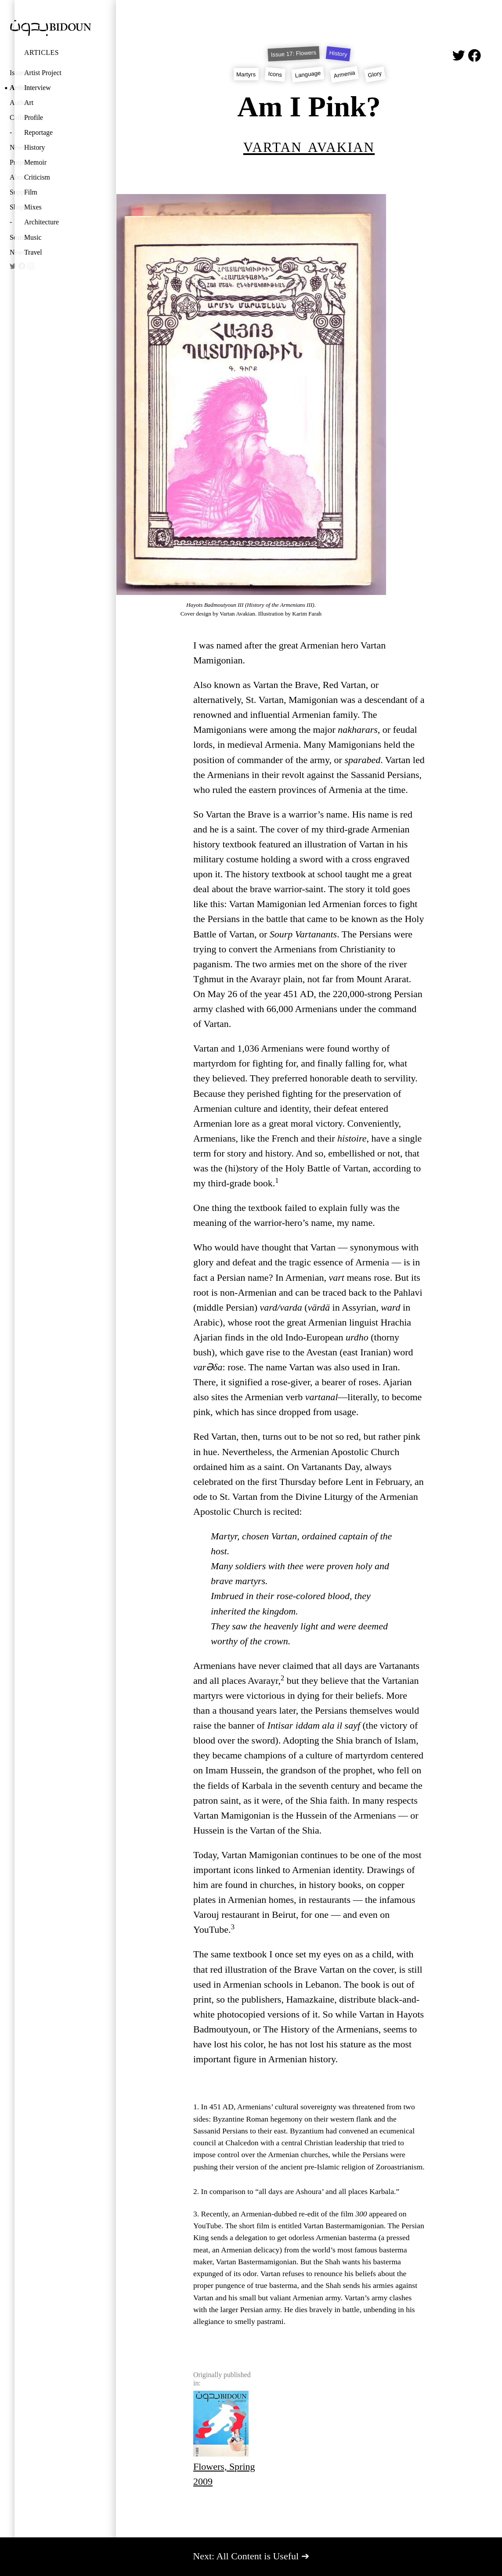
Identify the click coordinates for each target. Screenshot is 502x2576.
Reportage (38, 132)
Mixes (33, 207)
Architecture (41, 222)
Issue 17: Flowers (294, 53)
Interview (37, 87)
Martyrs (246, 74)
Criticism (37, 177)
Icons (275, 74)
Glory (374, 74)
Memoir (35, 162)
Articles (41, 52)
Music (33, 237)
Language (308, 74)
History (34, 147)
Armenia (344, 74)
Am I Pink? (308, 106)
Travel (33, 252)
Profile (33, 117)
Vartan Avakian (309, 145)
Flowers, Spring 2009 (224, 2439)
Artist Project (42, 72)
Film (30, 192)
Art (28, 102)
